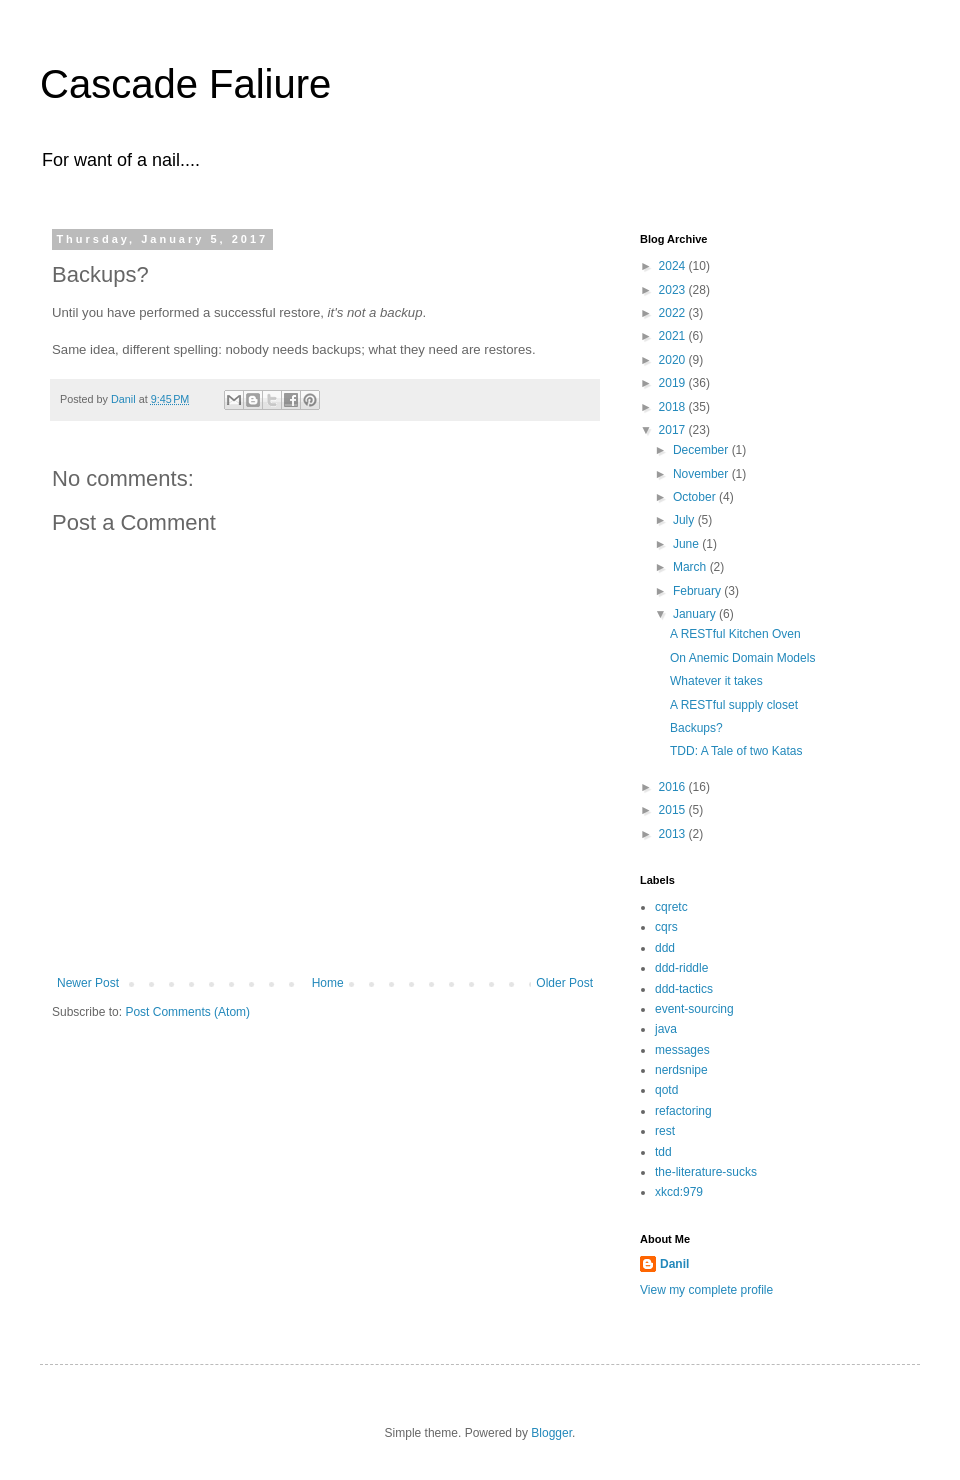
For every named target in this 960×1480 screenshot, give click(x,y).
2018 (674, 407)
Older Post (564, 983)
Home (328, 983)
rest (665, 1131)
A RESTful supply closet (734, 705)
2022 (674, 313)
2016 (674, 787)
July (685, 520)
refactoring (683, 1111)
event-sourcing (694, 1009)
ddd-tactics (684, 989)
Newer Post (88, 983)
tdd (663, 1152)
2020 (674, 360)
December (702, 450)
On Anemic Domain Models (742, 658)
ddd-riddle (681, 968)
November (702, 474)
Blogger (551, 1433)
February (698, 591)
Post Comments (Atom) (187, 1012)
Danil (674, 1264)
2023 (674, 290)
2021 (674, 336)
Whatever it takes (716, 681)
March (691, 567)
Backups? (696, 728)
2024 (674, 266)
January (696, 614)
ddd (665, 948)
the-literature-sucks (706, 1172)
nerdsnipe (681, 1070)
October (696, 497)
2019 (674, 383)
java (666, 1029)
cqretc (671, 907)
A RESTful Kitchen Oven (735, 634)
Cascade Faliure (185, 84)
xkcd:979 (679, 1192)
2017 (674, 430)
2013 (674, 834)
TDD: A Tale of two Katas (736, 751)
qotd (666, 1090)
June (687, 544)
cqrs (666, 927)
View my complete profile (706, 1290)
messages (682, 1050)
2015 (674, 810)
